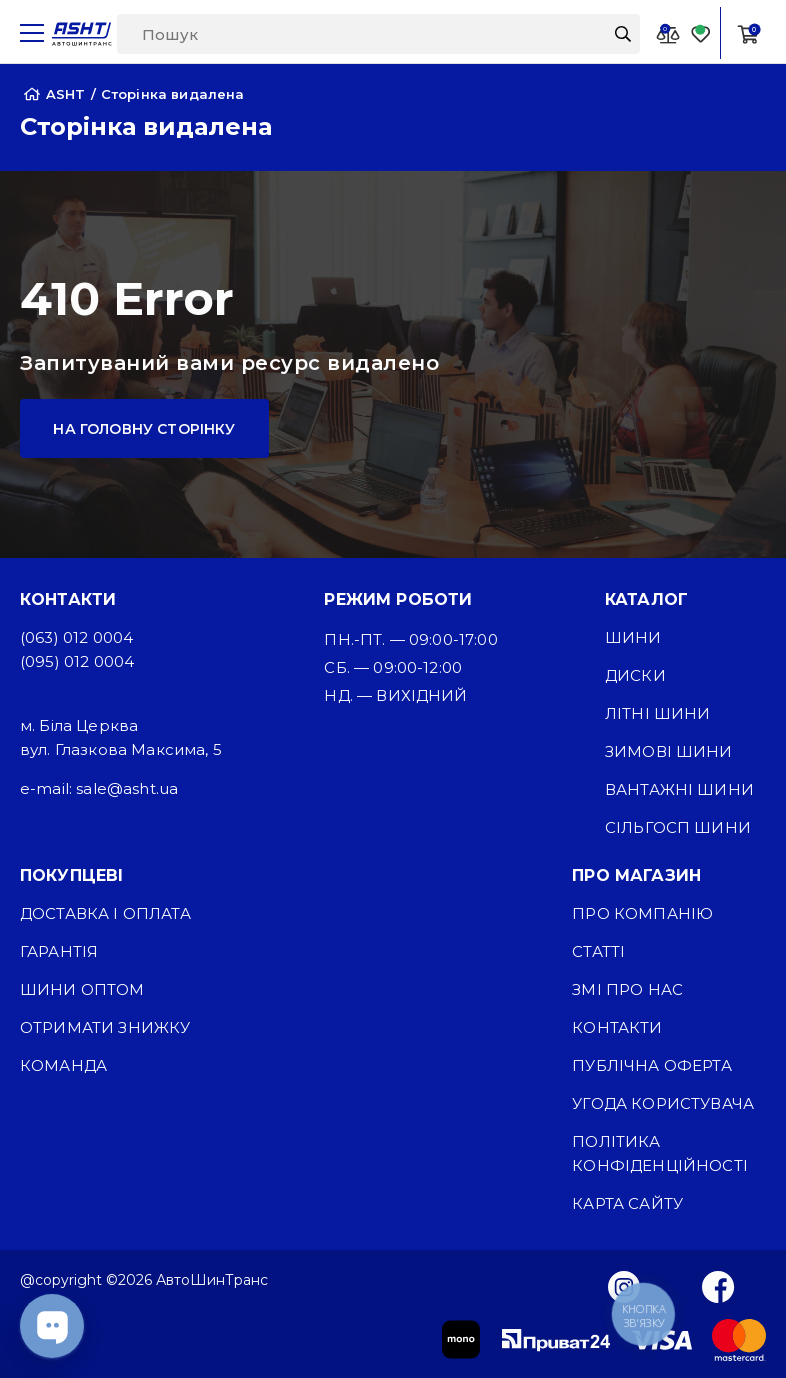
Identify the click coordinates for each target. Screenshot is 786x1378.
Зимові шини (669, 751)
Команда (63, 1065)
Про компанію (642, 913)
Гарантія (59, 951)
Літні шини (658, 713)
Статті (598, 951)
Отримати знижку (105, 1027)
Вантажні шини (679, 789)
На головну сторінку (144, 429)
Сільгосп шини (678, 827)
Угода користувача (663, 1103)
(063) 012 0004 (76, 637)
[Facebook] (718, 1286)
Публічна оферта (651, 1065)
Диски (635, 675)
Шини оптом (82, 989)
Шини (633, 637)
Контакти (617, 1027)
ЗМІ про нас (627, 989)
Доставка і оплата (105, 913)
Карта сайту (627, 1203)
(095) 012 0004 (77, 661)
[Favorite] (701, 33)
